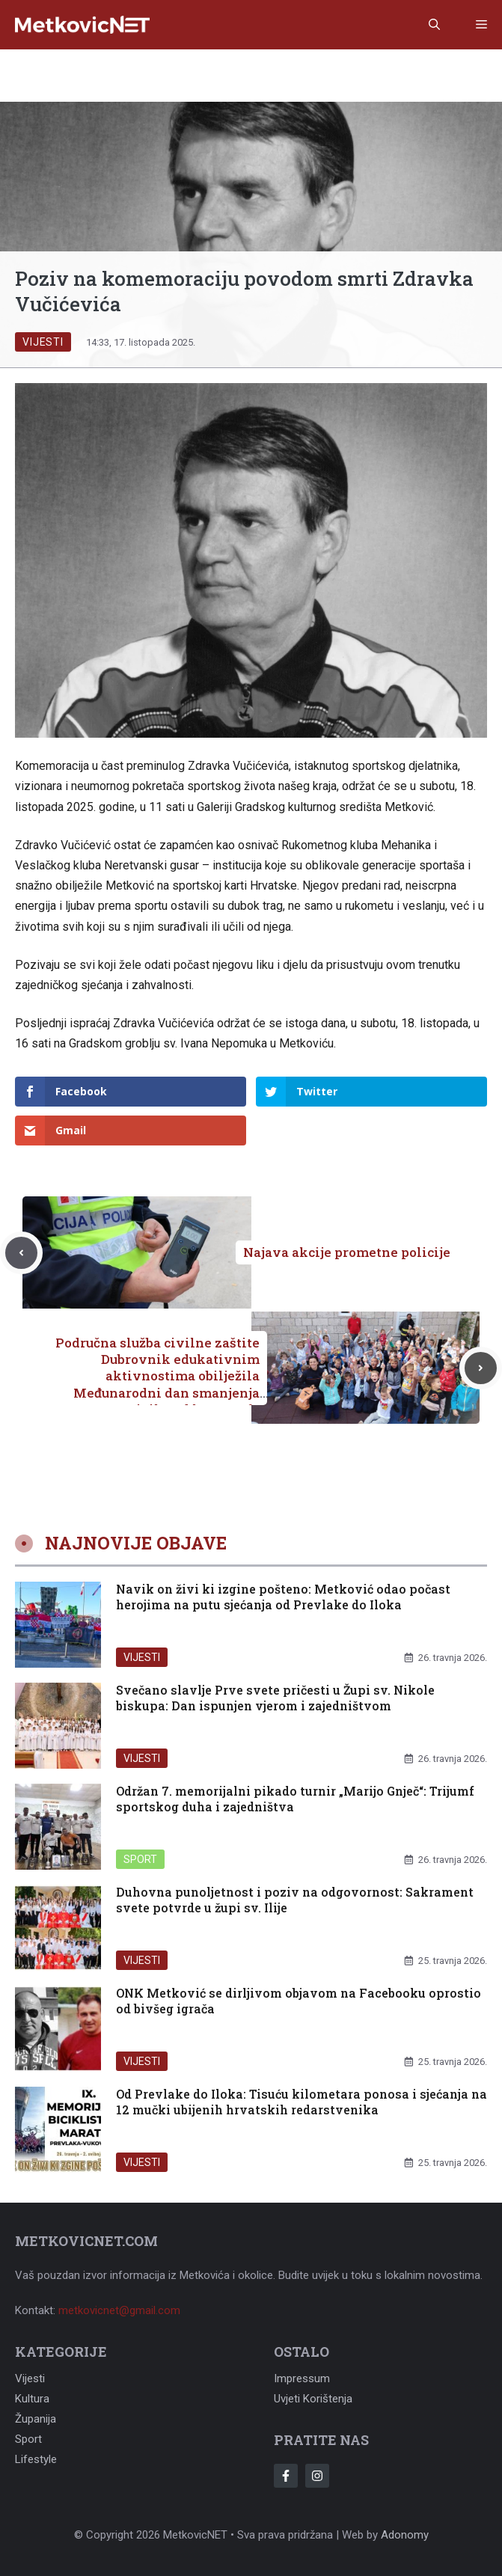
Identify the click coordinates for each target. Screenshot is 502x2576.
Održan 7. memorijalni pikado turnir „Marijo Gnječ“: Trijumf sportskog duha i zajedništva (295, 1798)
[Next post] (480, 1368)
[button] (434, 24)
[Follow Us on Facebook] (286, 2476)
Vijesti (43, 342)
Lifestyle (36, 2459)
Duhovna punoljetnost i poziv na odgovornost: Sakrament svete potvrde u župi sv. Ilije (295, 1899)
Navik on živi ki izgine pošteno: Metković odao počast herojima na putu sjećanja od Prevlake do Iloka (283, 1596)
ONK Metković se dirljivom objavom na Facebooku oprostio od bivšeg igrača (298, 2000)
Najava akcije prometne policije (346, 1252)
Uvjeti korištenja (313, 2398)
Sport (140, 1859)
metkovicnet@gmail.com (119, 2310)
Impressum (302, 2378)
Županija (35, 2419)
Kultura (32, 2398)
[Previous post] (21, 1253)
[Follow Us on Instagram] (317, 2476)
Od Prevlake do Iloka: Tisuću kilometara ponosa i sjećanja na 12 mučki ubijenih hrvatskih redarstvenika (301, 2101)
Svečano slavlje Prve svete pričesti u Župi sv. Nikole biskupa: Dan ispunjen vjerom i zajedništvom (275, 1697)
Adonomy (405, 2535)
